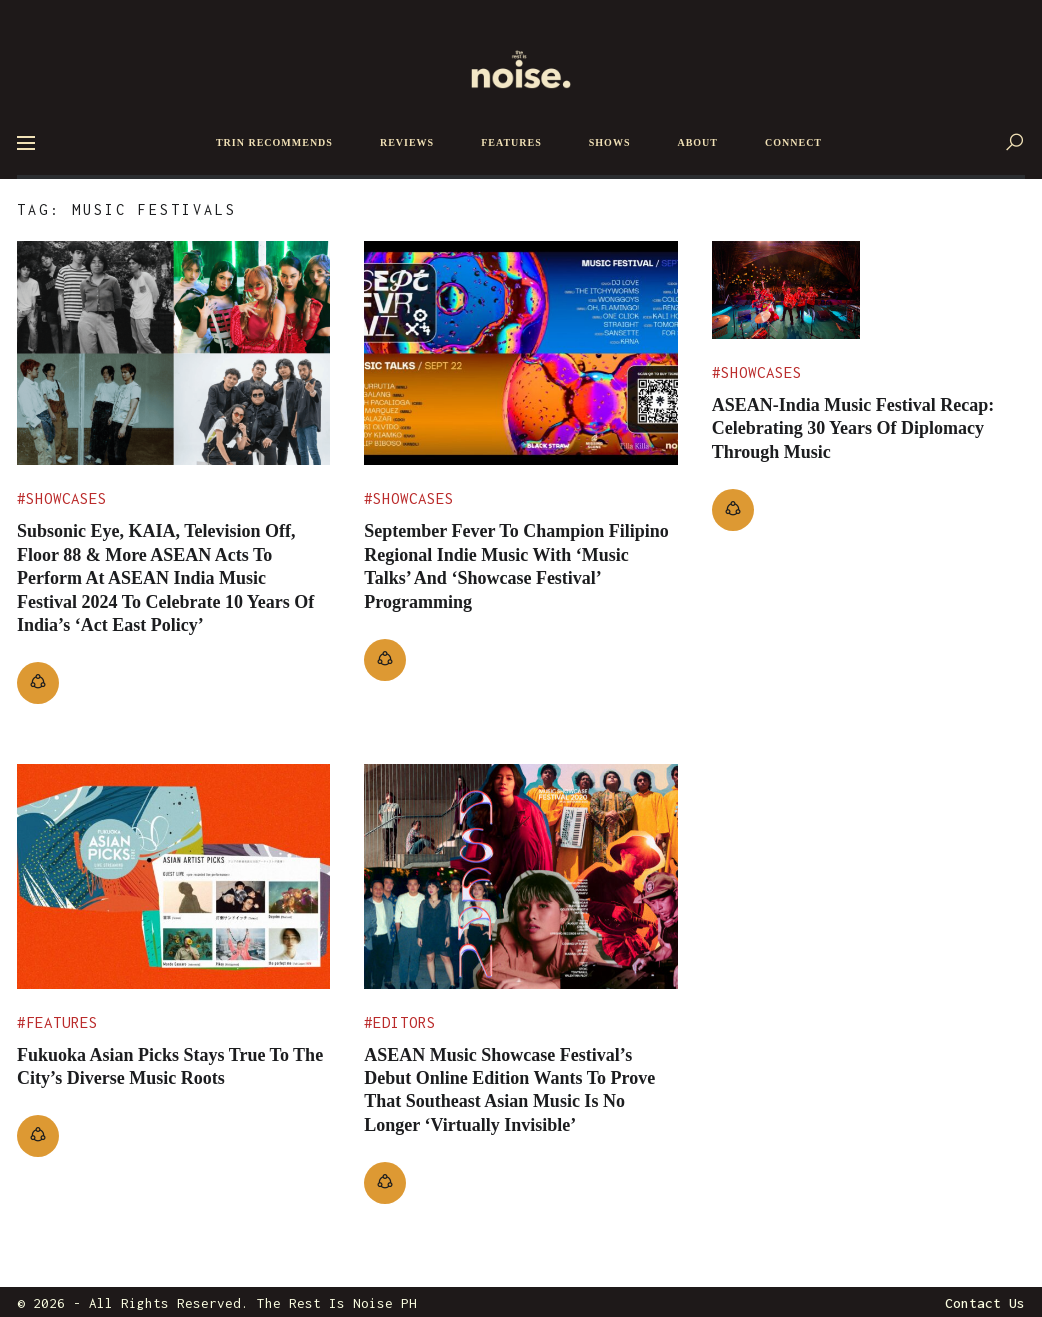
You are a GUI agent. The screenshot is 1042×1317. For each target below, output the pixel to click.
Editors (404, 1022)
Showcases (66, 498)
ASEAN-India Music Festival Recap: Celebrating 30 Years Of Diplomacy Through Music (853, 385)
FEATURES (511, 142)
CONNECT (793, 142)
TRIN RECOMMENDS (274, 142)
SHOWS (610, 142)
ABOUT (697, 142)
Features (62, 1022)
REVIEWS (407, 142)
